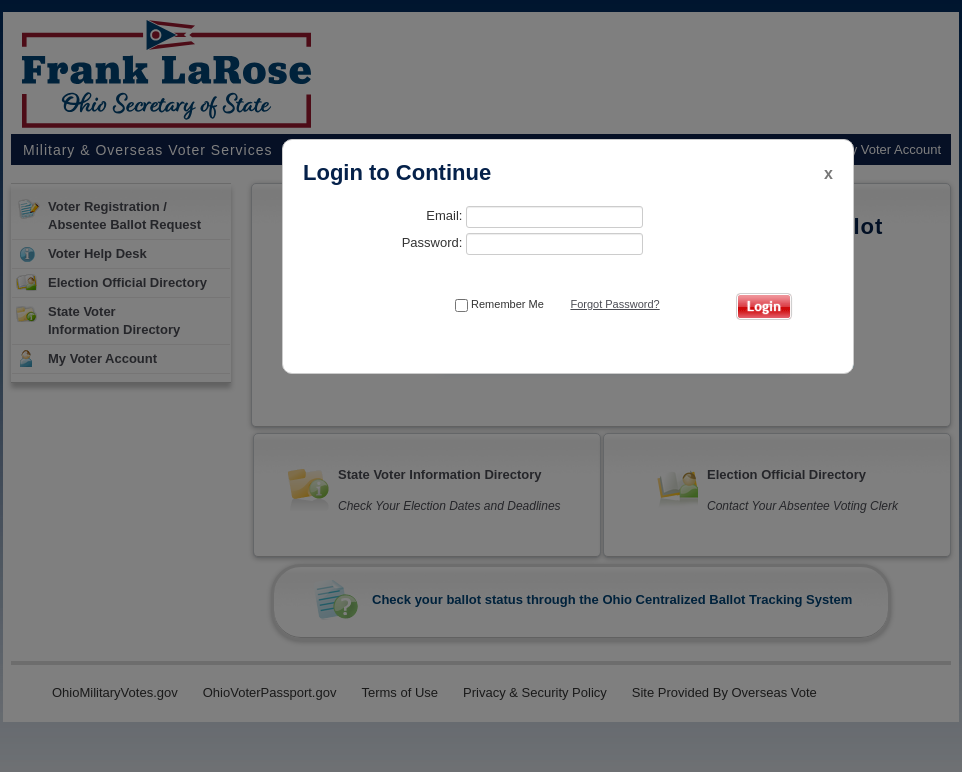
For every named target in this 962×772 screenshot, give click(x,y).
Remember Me (499, 305)
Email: (534, 217)
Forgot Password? (614, 304)
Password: (522, 244)
